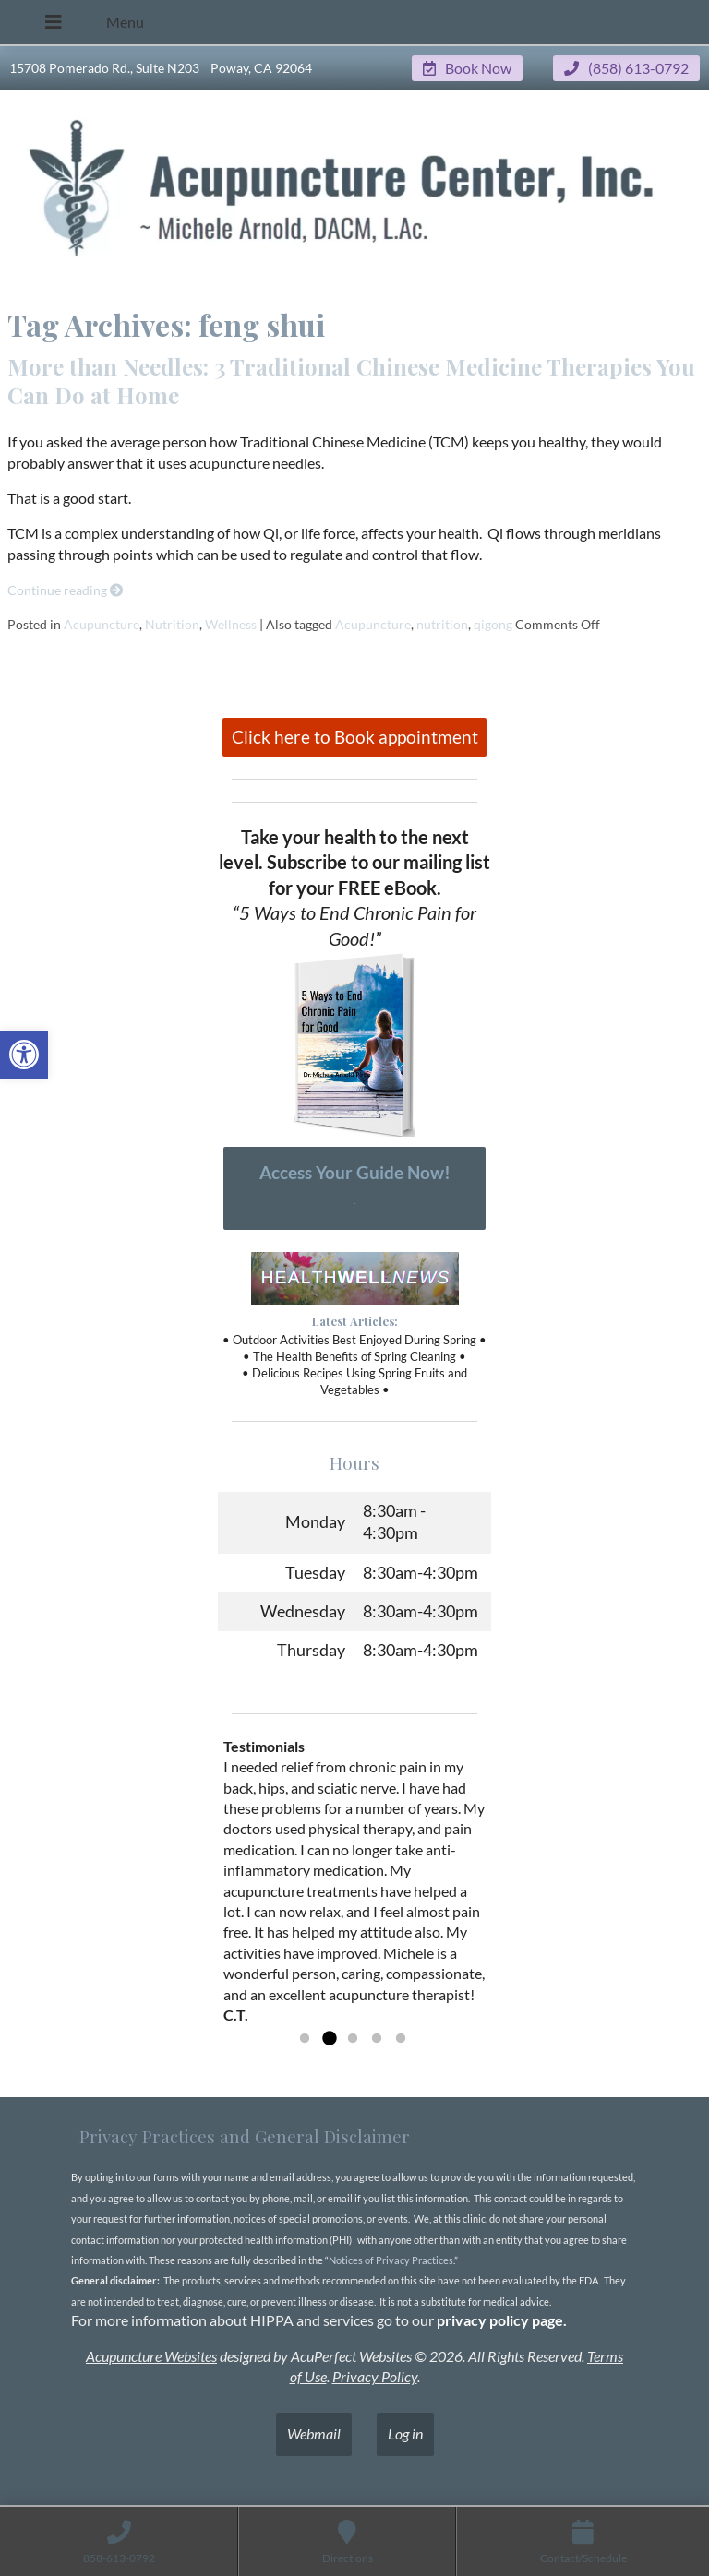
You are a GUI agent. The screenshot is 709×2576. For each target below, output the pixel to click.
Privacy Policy (374, 2376)
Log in (405, 2433)
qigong (493, 624)
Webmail (314, 2433)
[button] (24, 1055)
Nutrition (172, 624)
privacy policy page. (503, 2320)
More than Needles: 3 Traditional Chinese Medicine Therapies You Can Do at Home (351, 381)
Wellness (231, 624)
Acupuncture (101, 624)
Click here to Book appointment (355, 736)
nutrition (442, 624)
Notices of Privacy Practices (391, 2260)
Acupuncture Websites (151, 2356)
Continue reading (65, 590)
